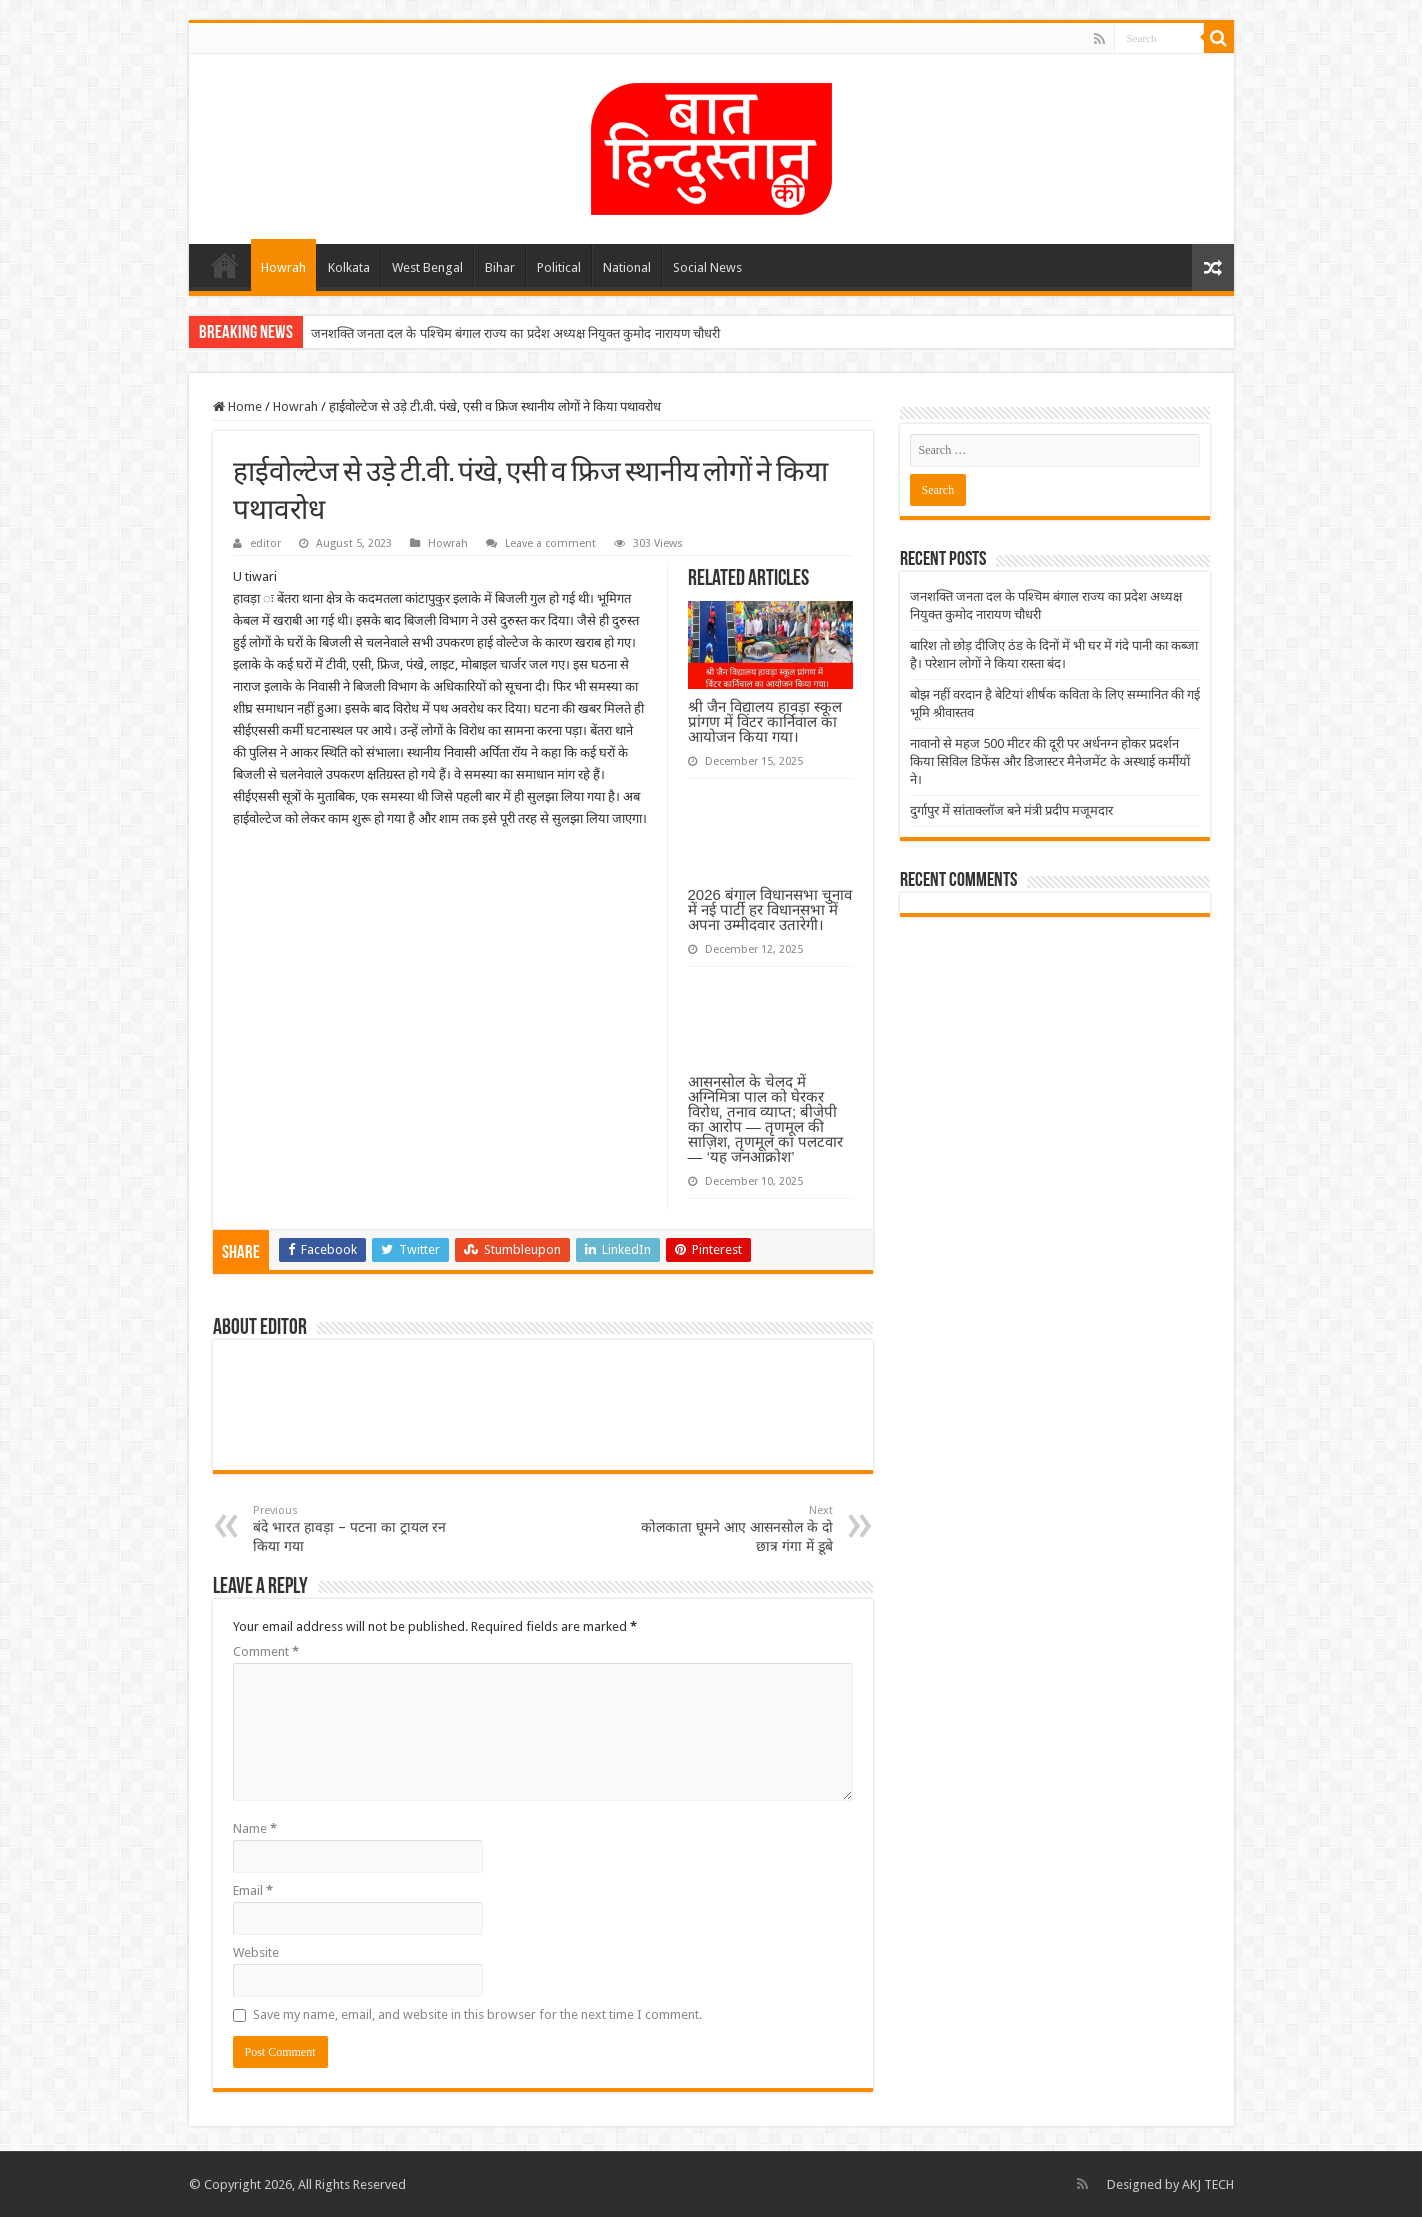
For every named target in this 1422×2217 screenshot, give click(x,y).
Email (253, 1890)
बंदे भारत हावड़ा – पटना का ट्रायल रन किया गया (355, 1529)
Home (225, 265)
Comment (266, 1651)
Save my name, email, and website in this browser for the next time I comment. (477, 2014)
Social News (707, 267)
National (627, 267)
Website (256, 1952)
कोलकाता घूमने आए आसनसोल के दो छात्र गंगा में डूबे (730, 1529)
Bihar (500, 267)
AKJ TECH (1208, 2184)
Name (255, 1828)
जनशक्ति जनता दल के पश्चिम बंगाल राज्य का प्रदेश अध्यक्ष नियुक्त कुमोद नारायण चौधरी (515, 333)
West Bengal (427, 267)
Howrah (283, 267)
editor (265, 543)
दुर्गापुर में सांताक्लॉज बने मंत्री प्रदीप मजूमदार (1011, 810)
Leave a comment (550, 543)
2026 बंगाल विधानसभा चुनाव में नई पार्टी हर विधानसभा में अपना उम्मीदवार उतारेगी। (770, 909)
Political (559, 267)
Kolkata (349, 267)
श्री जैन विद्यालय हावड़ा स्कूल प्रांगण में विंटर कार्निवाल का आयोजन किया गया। (765, 721)
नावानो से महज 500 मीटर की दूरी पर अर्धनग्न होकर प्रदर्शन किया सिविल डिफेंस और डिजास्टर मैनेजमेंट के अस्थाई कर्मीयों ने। (1050, 761)
